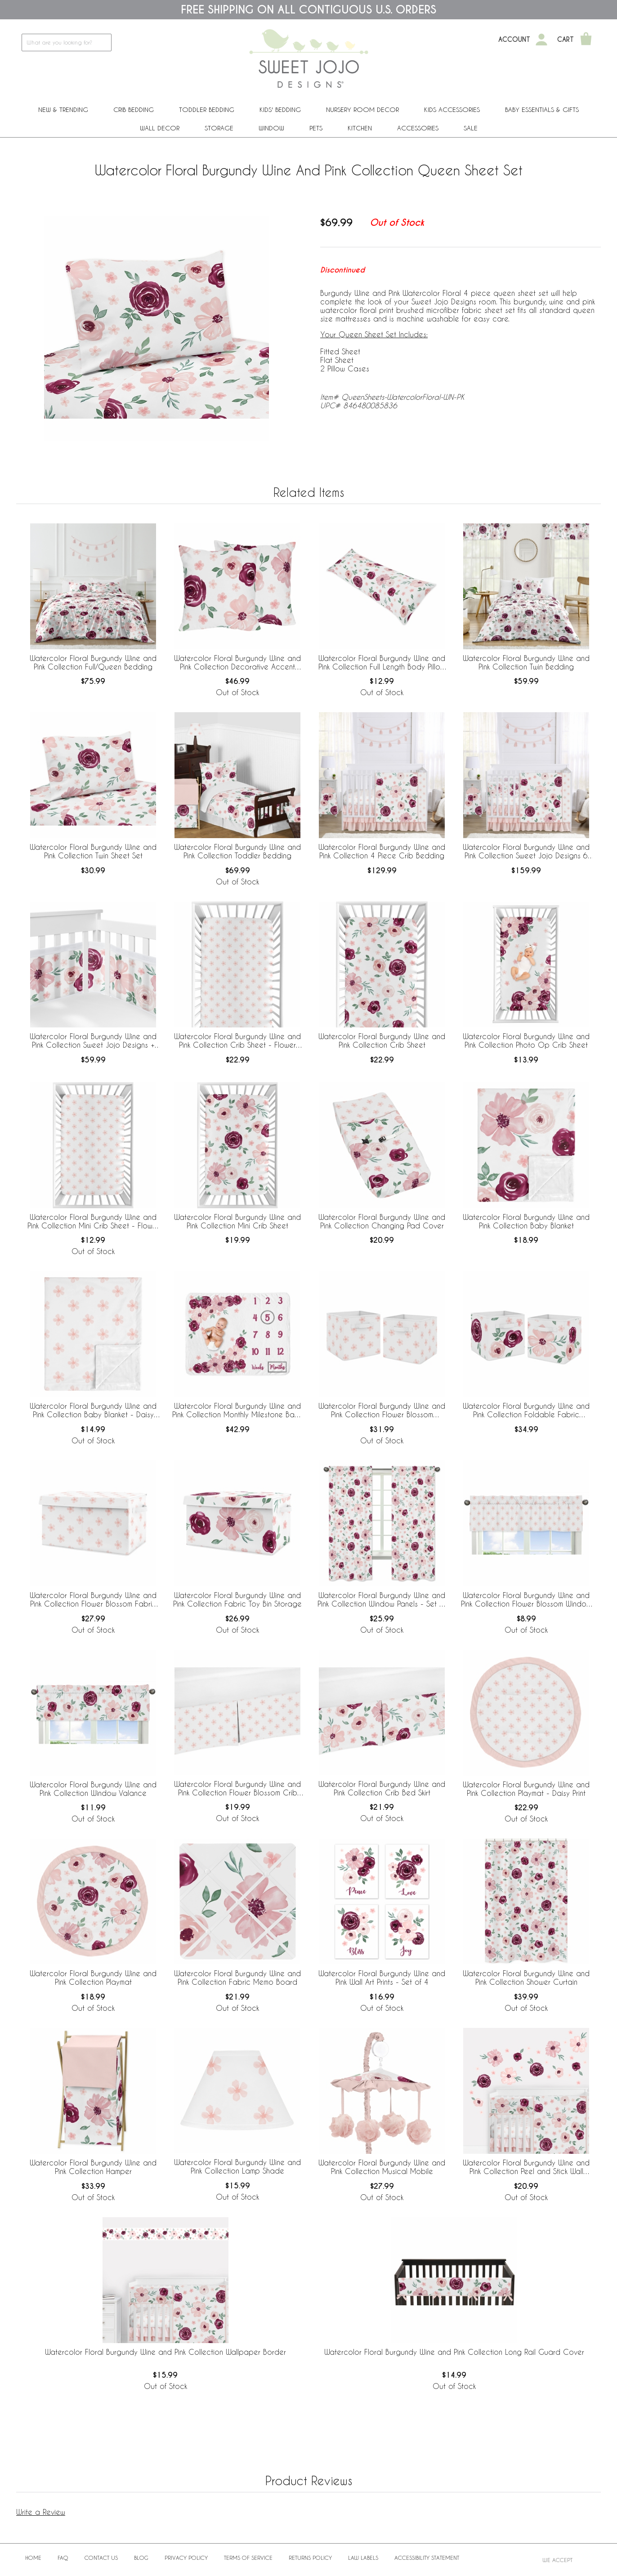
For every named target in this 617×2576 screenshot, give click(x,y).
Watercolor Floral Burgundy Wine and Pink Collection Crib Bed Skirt (381, 1788)
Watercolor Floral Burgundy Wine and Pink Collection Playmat (93, 1977)
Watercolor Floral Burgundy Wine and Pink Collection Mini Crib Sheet (237, 1221)
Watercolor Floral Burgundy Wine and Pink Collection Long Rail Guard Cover (454, 2352)
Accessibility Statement (426, 2557)
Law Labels (363, 2557)
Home (33, 2557)
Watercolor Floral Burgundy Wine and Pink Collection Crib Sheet (381, 1040)
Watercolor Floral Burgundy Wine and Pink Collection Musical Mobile (381, 2166)
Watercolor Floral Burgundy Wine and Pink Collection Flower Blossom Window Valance (526, 1600)
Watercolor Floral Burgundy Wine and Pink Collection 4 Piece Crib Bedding (381, 851)
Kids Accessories (452, 109)
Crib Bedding (133, 109)
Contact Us (101, 2557)
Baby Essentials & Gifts (542, 109)
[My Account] (541, 39)
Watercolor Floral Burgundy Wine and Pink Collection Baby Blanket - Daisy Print (93, 1411)
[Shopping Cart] (586, 39)
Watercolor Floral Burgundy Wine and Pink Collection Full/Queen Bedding (93, 662)
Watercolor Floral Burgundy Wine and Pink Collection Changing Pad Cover (381, 1221)
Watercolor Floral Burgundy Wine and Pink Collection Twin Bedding (526, 662)
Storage (219, 128)
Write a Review (40, 2512)
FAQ (63, 2557)
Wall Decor (159, 128)
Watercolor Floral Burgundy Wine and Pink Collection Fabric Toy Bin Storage (237, 1599)
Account (514, 39)
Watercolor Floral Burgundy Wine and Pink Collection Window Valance (93, 1788)
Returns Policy (310, 2557)
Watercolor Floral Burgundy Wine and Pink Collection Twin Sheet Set (93, 851)
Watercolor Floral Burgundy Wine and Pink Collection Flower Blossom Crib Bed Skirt (237, 1789)
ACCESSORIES (417, 128)
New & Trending (63, 109)
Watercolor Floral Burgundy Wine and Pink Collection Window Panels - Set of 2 (381, 1600)
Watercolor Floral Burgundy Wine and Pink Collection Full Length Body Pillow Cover (381, 663)
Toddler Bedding (206, 109)
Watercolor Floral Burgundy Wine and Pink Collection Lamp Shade (237, 2166)
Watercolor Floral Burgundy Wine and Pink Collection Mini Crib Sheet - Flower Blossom (93, 1222)
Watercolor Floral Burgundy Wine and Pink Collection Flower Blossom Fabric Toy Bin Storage (93, 1600)
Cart (565, 39)
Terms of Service (248, 2557)
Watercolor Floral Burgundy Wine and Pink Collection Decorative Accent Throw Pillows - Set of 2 (237, 663)
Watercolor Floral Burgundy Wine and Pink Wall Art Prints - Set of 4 (381, 1977)
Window (271, 128)
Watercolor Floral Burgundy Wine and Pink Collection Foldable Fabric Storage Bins (526, 1411)
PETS (315, 128)
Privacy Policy (186, 2557)
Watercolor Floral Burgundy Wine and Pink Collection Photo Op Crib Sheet (526, 1040)
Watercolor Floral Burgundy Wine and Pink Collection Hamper (93, 2166)
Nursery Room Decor (362, 109)
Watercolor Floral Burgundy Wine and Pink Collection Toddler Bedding (237, 851)
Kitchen (360, 128)
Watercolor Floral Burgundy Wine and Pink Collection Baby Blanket (526, 1221)
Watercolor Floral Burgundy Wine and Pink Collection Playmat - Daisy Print (526, 1788)
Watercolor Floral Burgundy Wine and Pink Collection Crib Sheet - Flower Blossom (237, 1041)
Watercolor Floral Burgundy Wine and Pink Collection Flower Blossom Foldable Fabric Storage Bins (381, 1411)
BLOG (141, 2557)
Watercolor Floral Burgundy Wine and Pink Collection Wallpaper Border (165, 2352)
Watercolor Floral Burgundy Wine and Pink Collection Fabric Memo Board (237, 1977)
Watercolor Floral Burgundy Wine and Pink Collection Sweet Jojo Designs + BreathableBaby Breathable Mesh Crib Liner (93, 1041)
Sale (471, 128)
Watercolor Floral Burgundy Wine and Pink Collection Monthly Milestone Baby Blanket (237, 1411)
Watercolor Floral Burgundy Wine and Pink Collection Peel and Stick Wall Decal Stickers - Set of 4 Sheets (526, 2167)
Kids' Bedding (280, 109)
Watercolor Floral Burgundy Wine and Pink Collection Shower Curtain (526, 1977)
